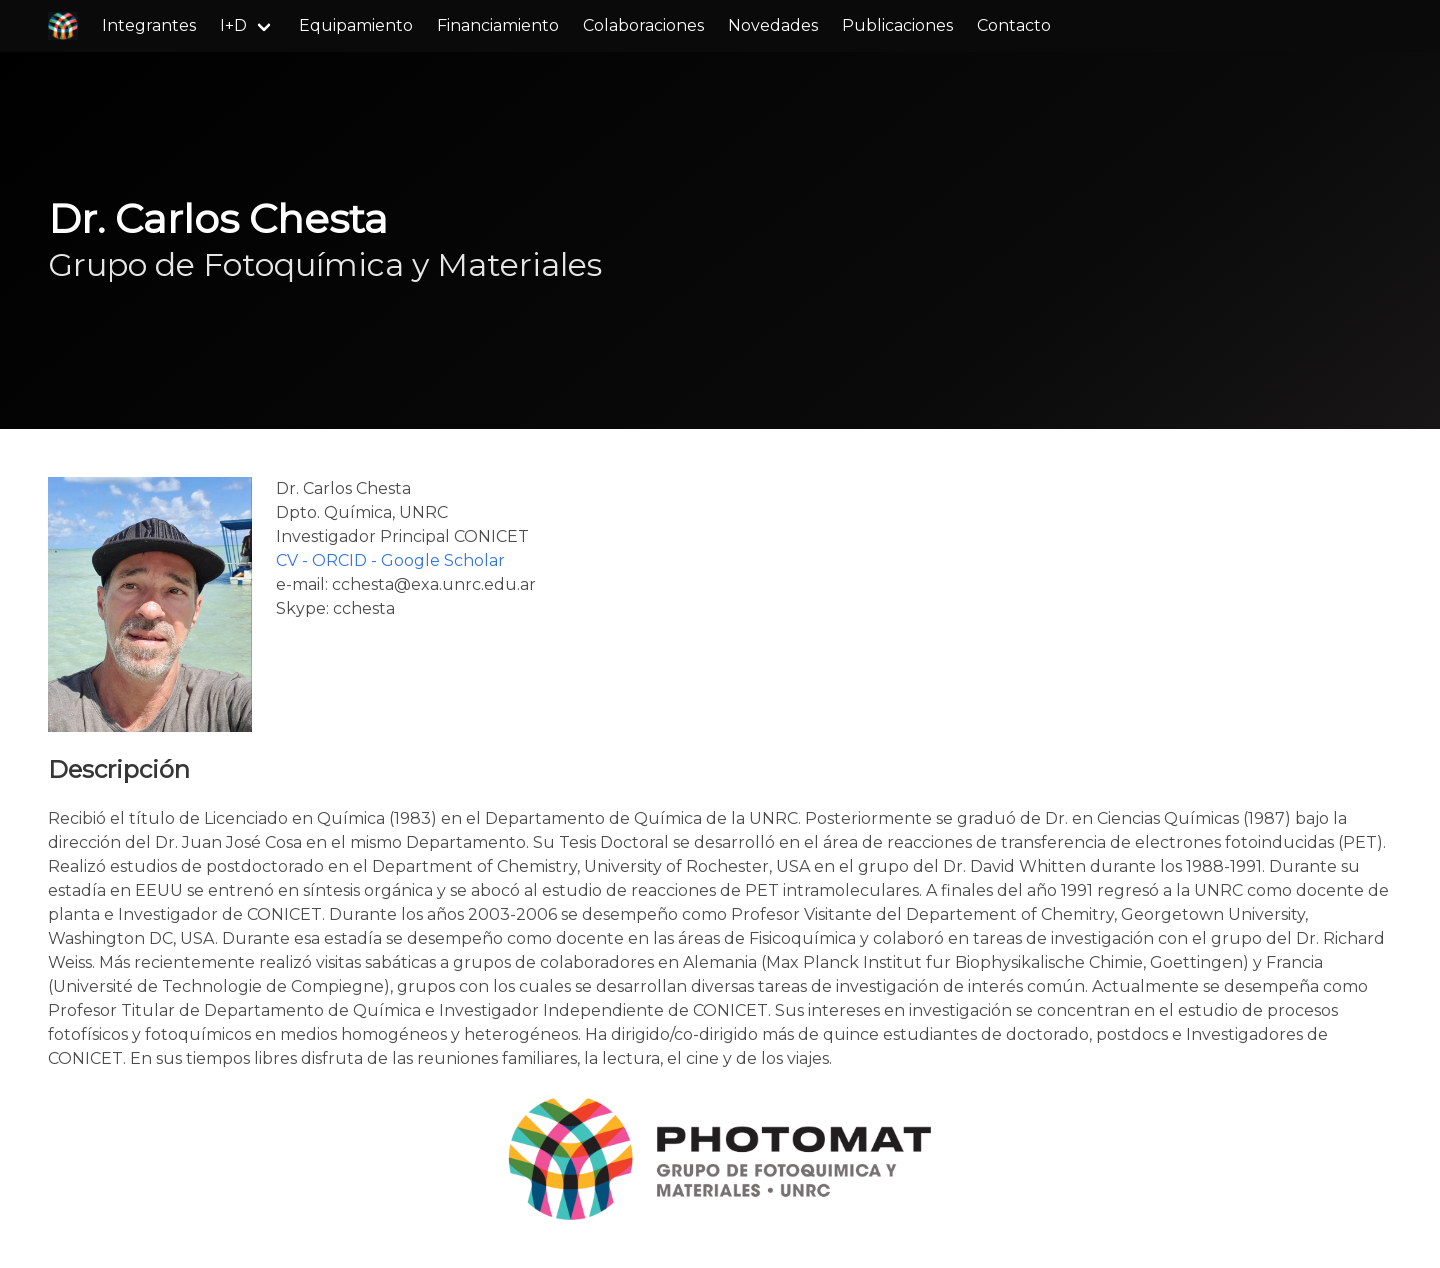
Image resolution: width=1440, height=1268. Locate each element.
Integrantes (149, 25)
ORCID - (346, 560)
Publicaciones (897, 25)
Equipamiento (356, 25)
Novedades (773, 25)
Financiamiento (498, 25)
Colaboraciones (643, 25)
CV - (294, 560)
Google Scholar (443, 560)
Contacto (1014, 25)
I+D (233, 25)
